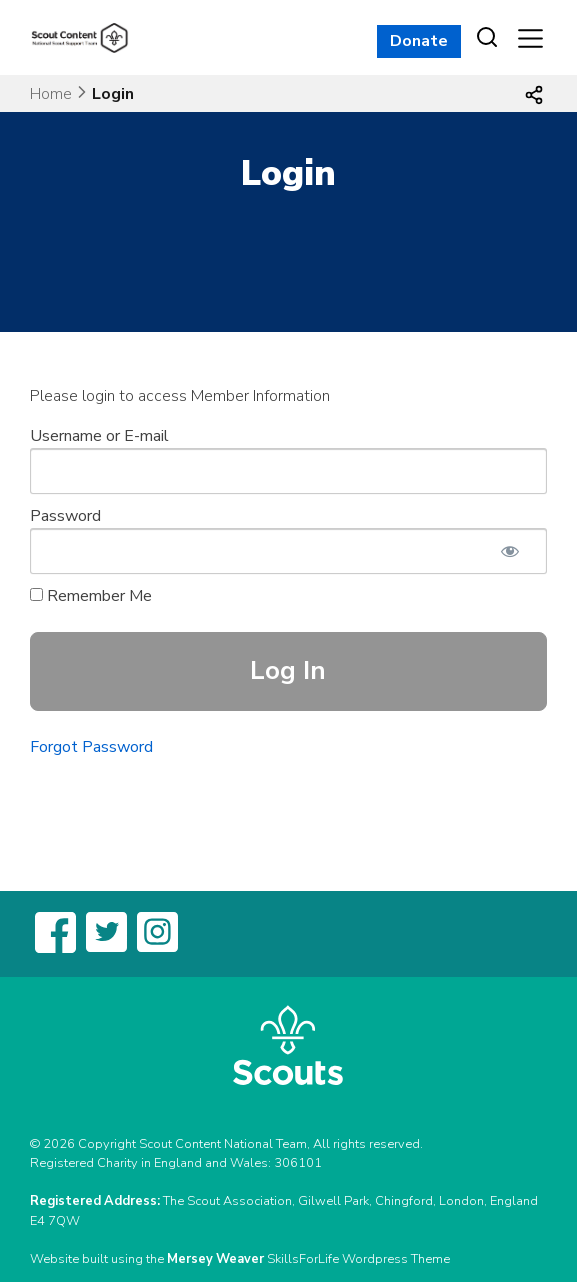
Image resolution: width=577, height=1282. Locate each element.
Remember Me (91, 596)
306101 (298, 1163)
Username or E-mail (99, 436)
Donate (419, 41)
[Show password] (510, 551)
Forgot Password (91, 747)
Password (65, 516)
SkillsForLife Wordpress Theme (358, 1259)
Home (51, 94)
